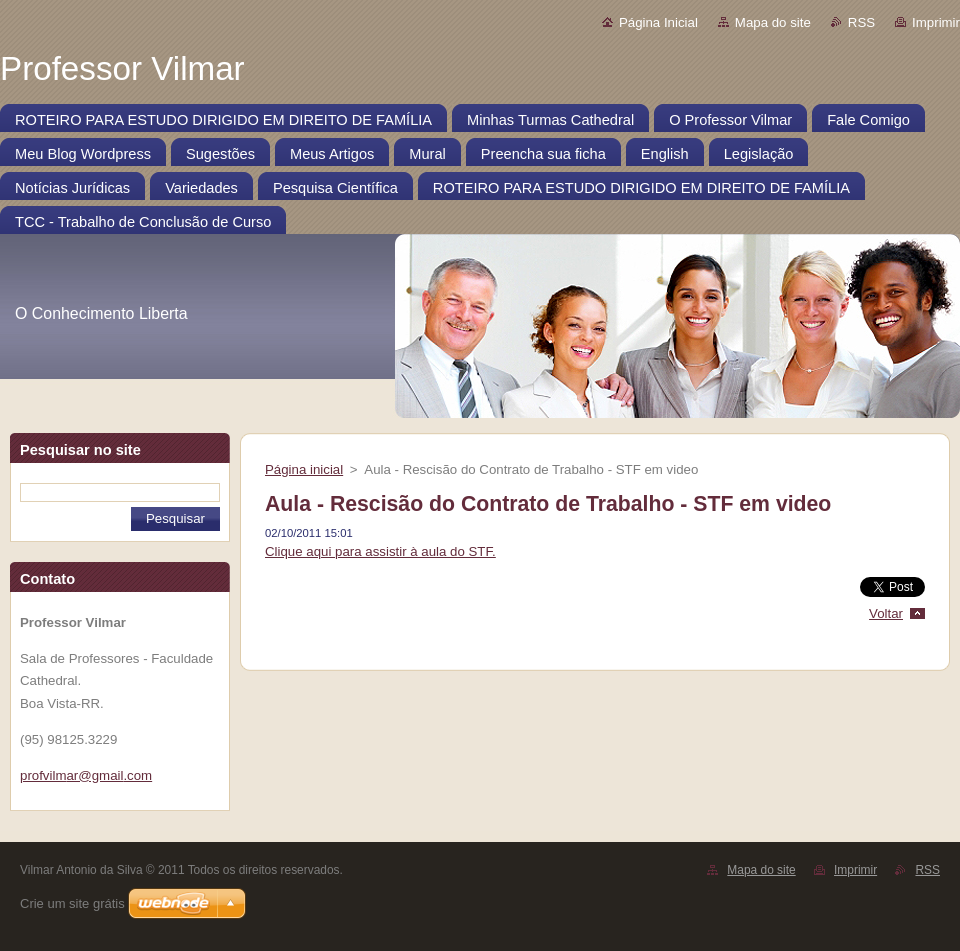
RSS (861, 22)
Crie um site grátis (72, 903)
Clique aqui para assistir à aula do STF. (380, 551)
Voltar (886, 613)
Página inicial (304, 469)
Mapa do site (773, 22)
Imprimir (936, 22)
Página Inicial (658, 22)
